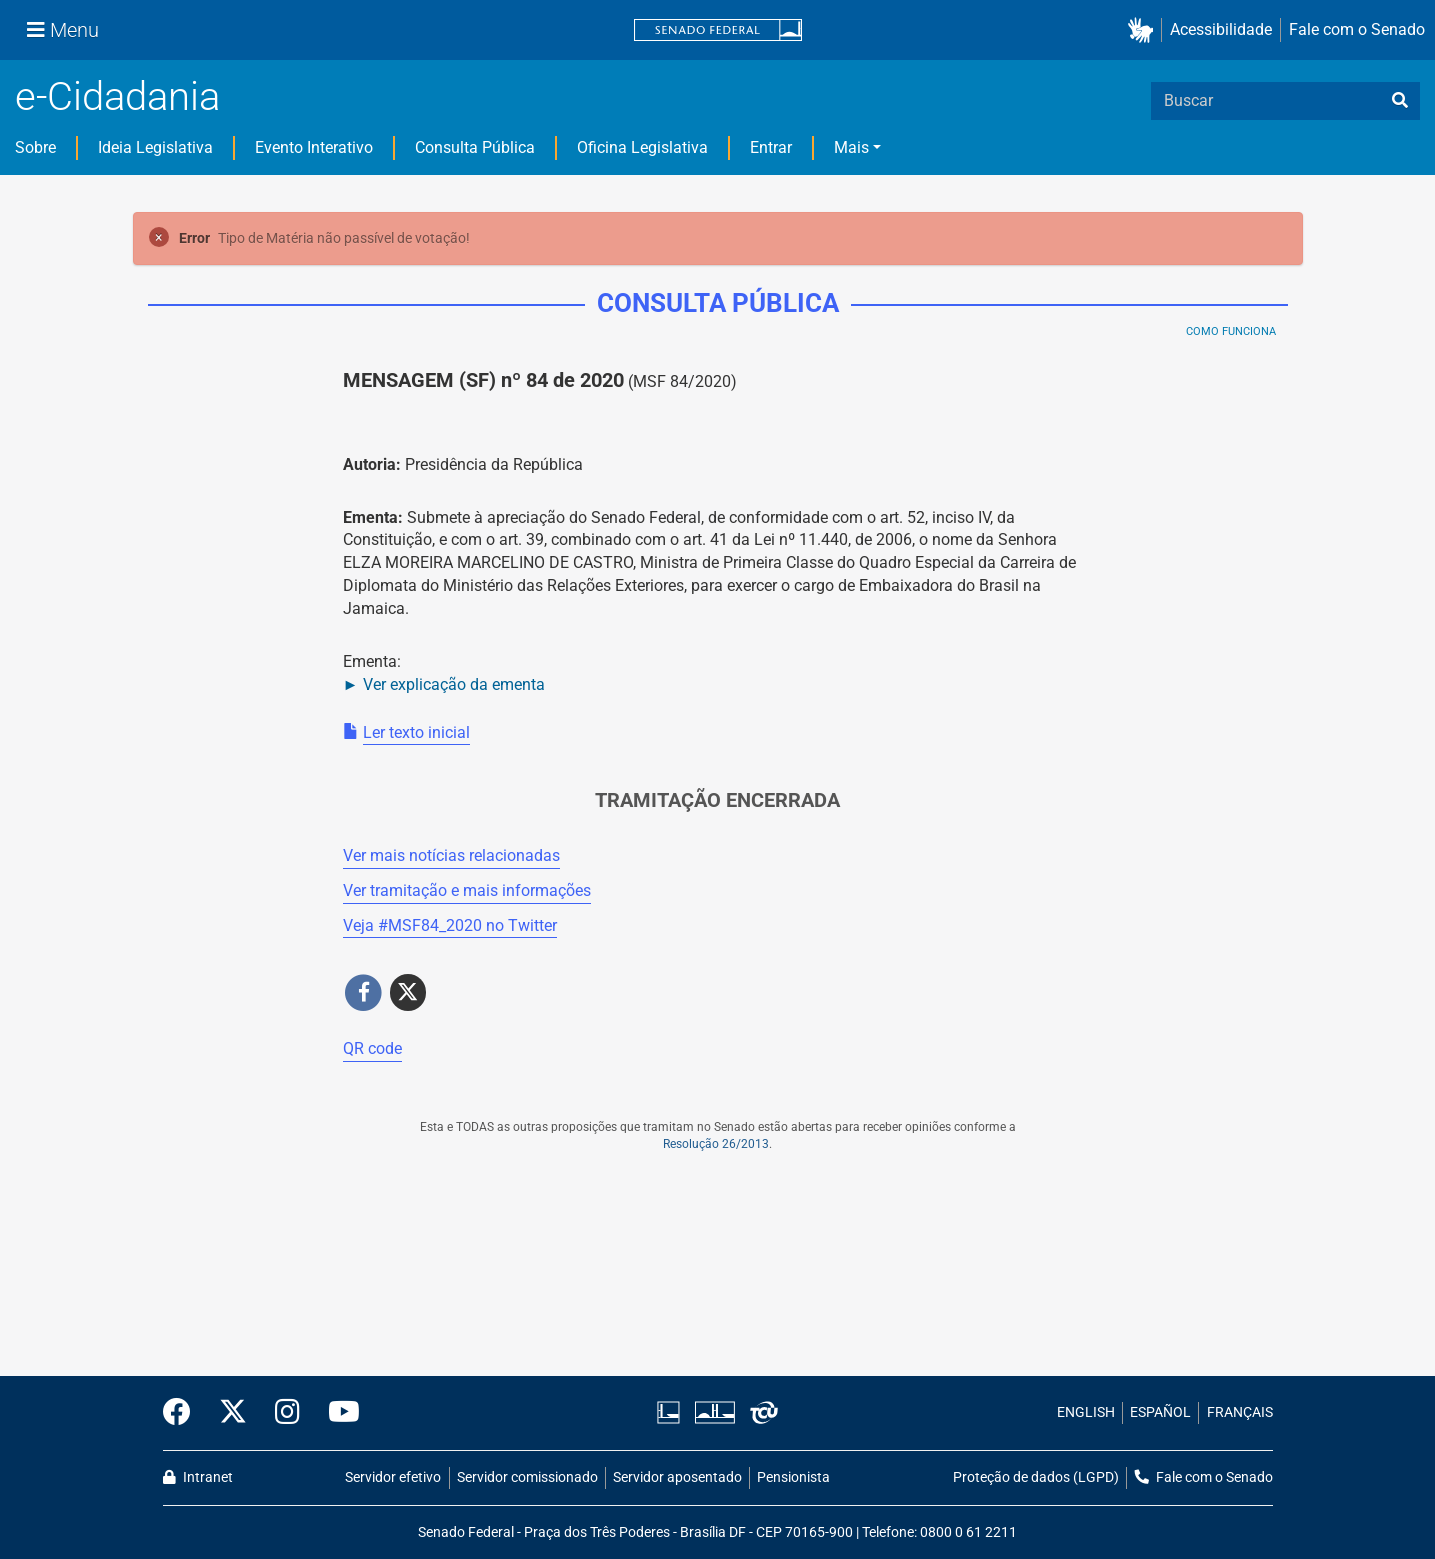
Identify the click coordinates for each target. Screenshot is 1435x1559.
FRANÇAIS (1240, 1412)
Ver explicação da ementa (454, 684)
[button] (1144, 30)
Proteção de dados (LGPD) (1036, 1477)
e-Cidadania (117, 96)
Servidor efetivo (393, 1477)
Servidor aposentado (677, 1477)
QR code (372, 1048)
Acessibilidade (1221, 29)
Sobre (35, 147)
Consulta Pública (475, 147)
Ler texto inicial (416, 732)
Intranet (198, 1477)
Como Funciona (1231, 331)
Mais (851, 147)
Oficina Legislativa (642, 147)
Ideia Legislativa (155, 147)
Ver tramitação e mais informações (467, 890)
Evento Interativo (314, 147)
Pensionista (793, 1477)
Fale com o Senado (1357, 29)
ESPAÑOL (1160, 1412)
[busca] (1400, 101)
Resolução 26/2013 (716, 1144)
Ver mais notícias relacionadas (451, 855)
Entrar (771, 147)
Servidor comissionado (527, 1477)
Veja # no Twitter (450, 925)
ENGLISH (1086, 1412)
